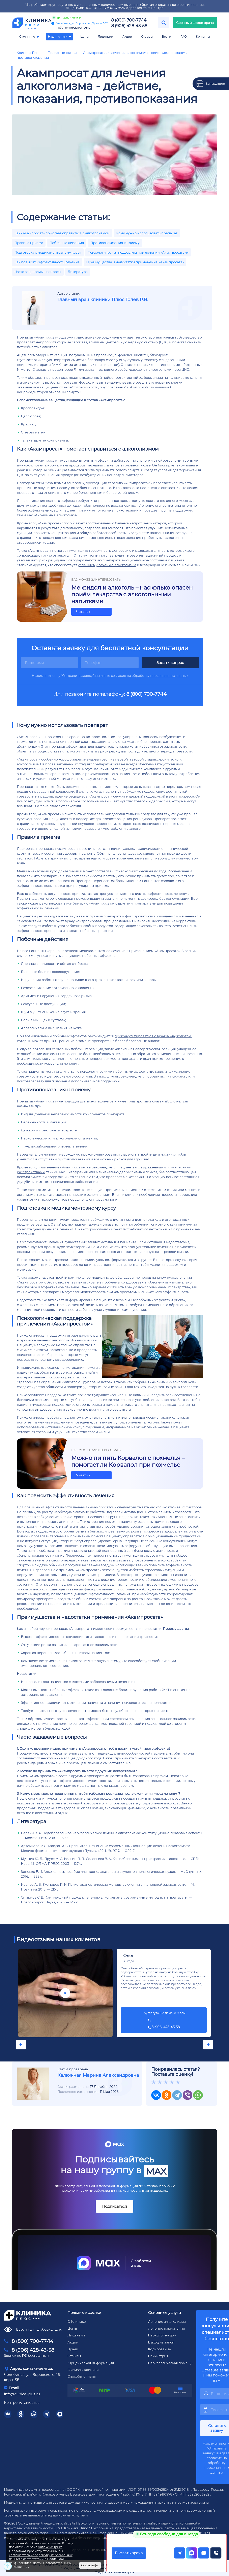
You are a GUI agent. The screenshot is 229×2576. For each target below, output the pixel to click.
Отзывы (147, 36)
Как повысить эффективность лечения (47, 262)
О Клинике (76, 2321)
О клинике (27, 36)
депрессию (121, 550)
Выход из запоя (161, 2342)
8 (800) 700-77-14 (128, 20)
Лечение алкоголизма (167, 2321)
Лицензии (105, 36)
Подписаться (114, 2206)
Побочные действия (67, 243)
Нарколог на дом (162, 2335)
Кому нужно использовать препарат (146, 233)
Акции (127, 36)
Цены (84, 36)
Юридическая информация (90, 2363)
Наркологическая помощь (170, 2363)
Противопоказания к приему (115, 243)
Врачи (166, 36)
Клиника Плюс (29, 52)
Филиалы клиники (83, 2370)
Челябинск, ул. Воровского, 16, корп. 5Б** (79, 23)
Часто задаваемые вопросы (38, 272)
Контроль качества (22, 2402)
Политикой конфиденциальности (36, 2561)
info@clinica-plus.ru (22, 2394)
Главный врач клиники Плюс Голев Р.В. (102, 299)
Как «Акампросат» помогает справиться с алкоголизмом (62, 233)
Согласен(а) (90, 2565)
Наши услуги (57, 36)
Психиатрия (158, 2356)
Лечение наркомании (166, 2328)
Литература (78, 272)
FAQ (183, 36)
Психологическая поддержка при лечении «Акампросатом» (138, 252)
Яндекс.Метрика (50, 2547)
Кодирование (159, 2349)
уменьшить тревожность (90, 550)
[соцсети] (7, 2414)
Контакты (203, 36)
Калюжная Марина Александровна (98, 2075)
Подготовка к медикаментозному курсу (48, 252)
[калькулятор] (211, 83)
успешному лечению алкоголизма (107, 565)
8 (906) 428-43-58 (129, 25)
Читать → (83, 611)
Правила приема (29, 243)
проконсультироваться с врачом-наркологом (153, 1036)
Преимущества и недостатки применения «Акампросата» (135, 262)
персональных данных (169, 675)
